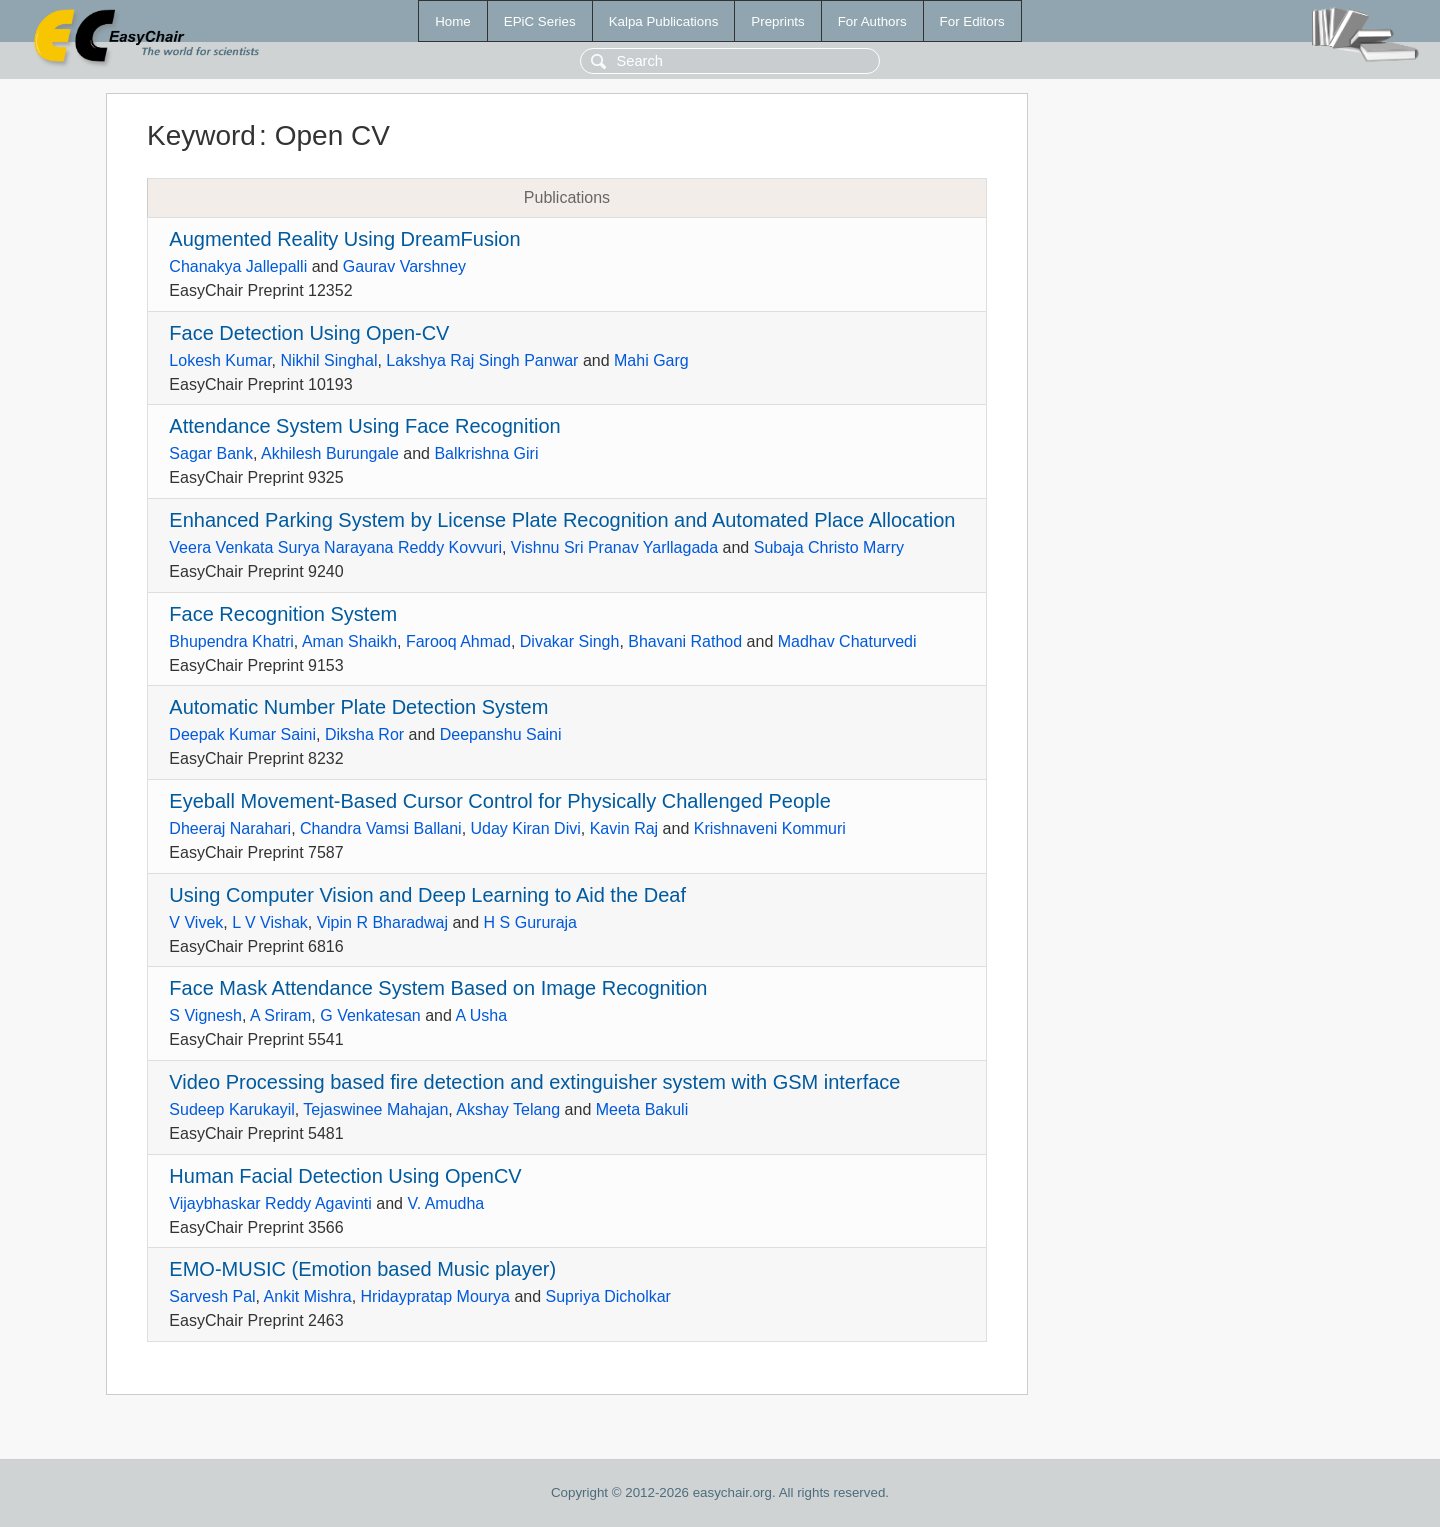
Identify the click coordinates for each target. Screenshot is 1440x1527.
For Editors (972, 21)
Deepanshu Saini (501, 734)
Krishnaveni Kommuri (770, 828)
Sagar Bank (211, 453)
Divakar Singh (570, 641)
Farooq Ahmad (458, 641)
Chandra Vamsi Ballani (381, 828)
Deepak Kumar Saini (242, 734)
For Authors (872, 21)
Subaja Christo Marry (829, 547)
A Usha (481, 1015)
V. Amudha (445, 1203)
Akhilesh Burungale (330, 453)
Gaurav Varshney (404, 266)
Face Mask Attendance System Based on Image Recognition (438, 988)
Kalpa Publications (664, 21)
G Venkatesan (370, 1015)
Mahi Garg (651, 360)
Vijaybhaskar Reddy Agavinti (270, 1203)
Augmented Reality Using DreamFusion (344, 239)
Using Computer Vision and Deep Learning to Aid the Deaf (427, 895)
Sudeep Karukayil (231, 1109)
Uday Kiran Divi (526, 828)
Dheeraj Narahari (230, 828)
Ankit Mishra (308, 1296)
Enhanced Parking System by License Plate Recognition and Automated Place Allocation (562, 520)
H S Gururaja (530, 922)
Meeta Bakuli (642, 1109)
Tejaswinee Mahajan (375, 1109)
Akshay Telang (508, 1109)
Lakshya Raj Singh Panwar (482, 360)
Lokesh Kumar (220, 360)
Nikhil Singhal (329, 360)
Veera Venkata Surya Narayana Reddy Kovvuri (335, 547)
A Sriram (280, 1015)
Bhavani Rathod (685, 641)
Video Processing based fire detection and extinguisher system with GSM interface (534, 1082)
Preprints (777, 21)
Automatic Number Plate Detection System (358, 707)
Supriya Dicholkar (608, 1296)
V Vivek (196, 922)
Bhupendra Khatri (231, 641)
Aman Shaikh (349, 641)
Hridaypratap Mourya (435, 1296)
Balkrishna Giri (486, 453)
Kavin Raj (624, 828)
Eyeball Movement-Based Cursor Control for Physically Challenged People (499, 801)
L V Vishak (270, 922)
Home (453, 21)
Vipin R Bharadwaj (382, 922)
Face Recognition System (283, 614)
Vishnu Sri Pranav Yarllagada (614, 547)
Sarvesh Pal (212, 1296)
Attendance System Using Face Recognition (364, 426)
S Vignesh (205, 1015)
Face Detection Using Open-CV (309, 333)
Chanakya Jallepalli (238, 266)
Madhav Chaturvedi (847, 641)
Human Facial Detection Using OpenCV (345, 1176)
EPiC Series (540, 21)
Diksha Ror (364, 734)
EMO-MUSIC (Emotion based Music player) (362, 1269)
